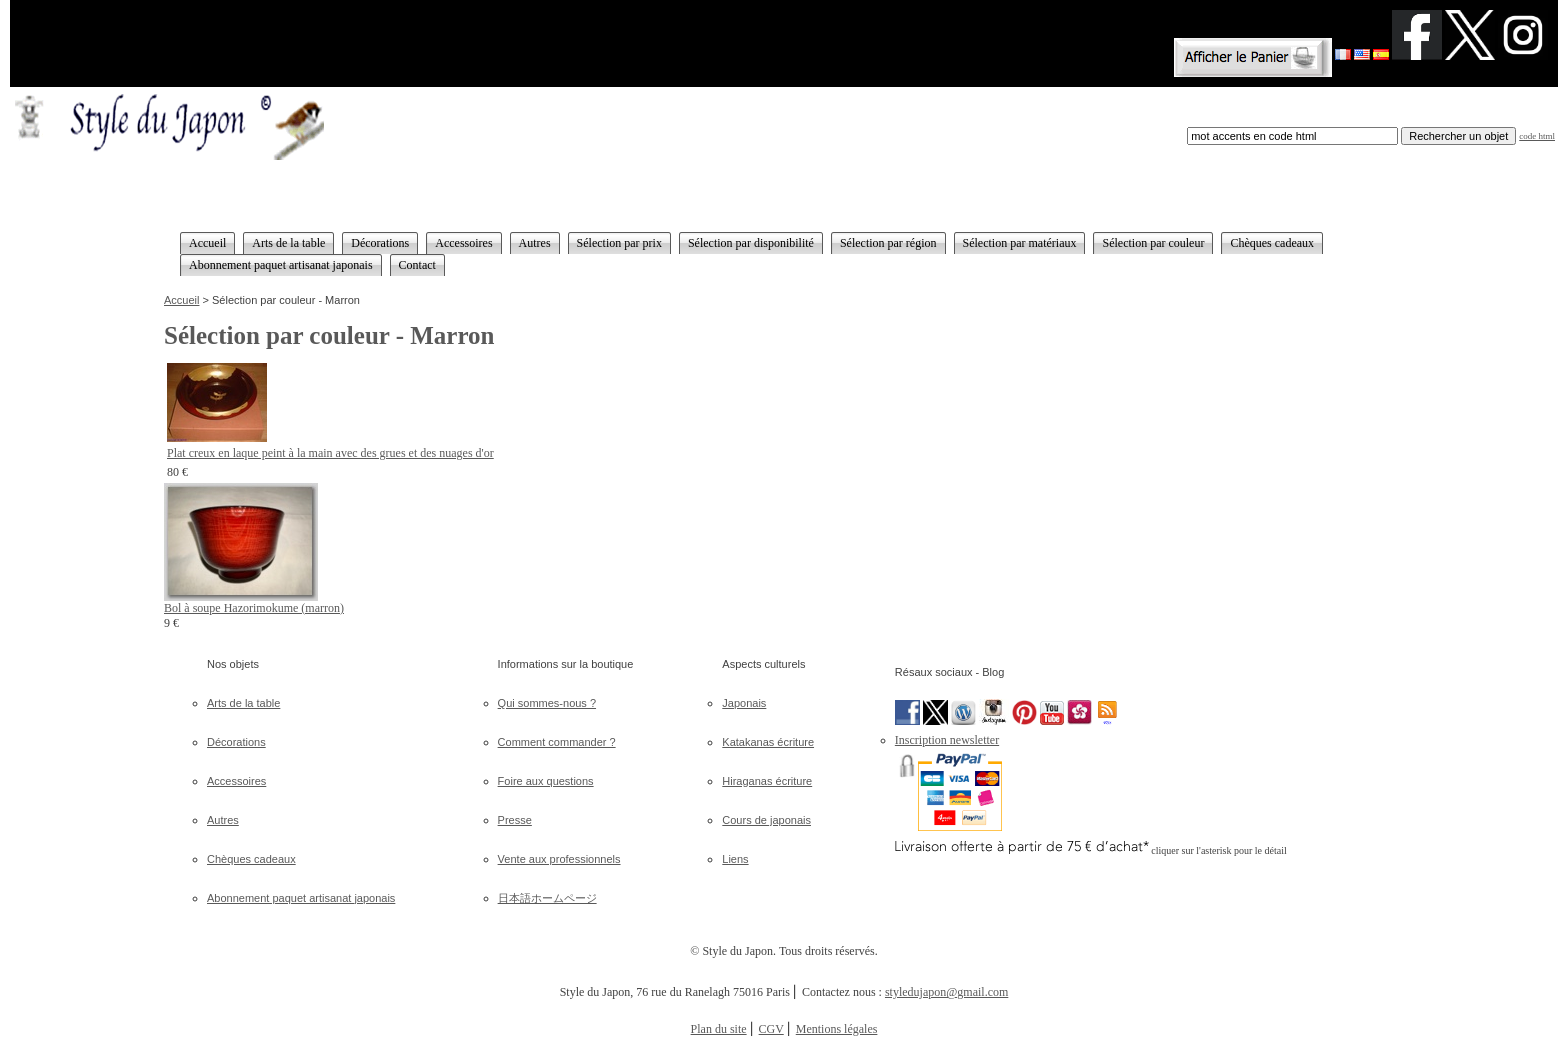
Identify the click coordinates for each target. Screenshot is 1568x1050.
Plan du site (719, 1029)
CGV (771, 1029)
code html (1537, 136)
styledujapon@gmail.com (946, 992)
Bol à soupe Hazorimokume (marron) (254, 608)
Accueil (181, 300)
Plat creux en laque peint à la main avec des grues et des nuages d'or (330, 453)
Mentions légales (837, 1029)
